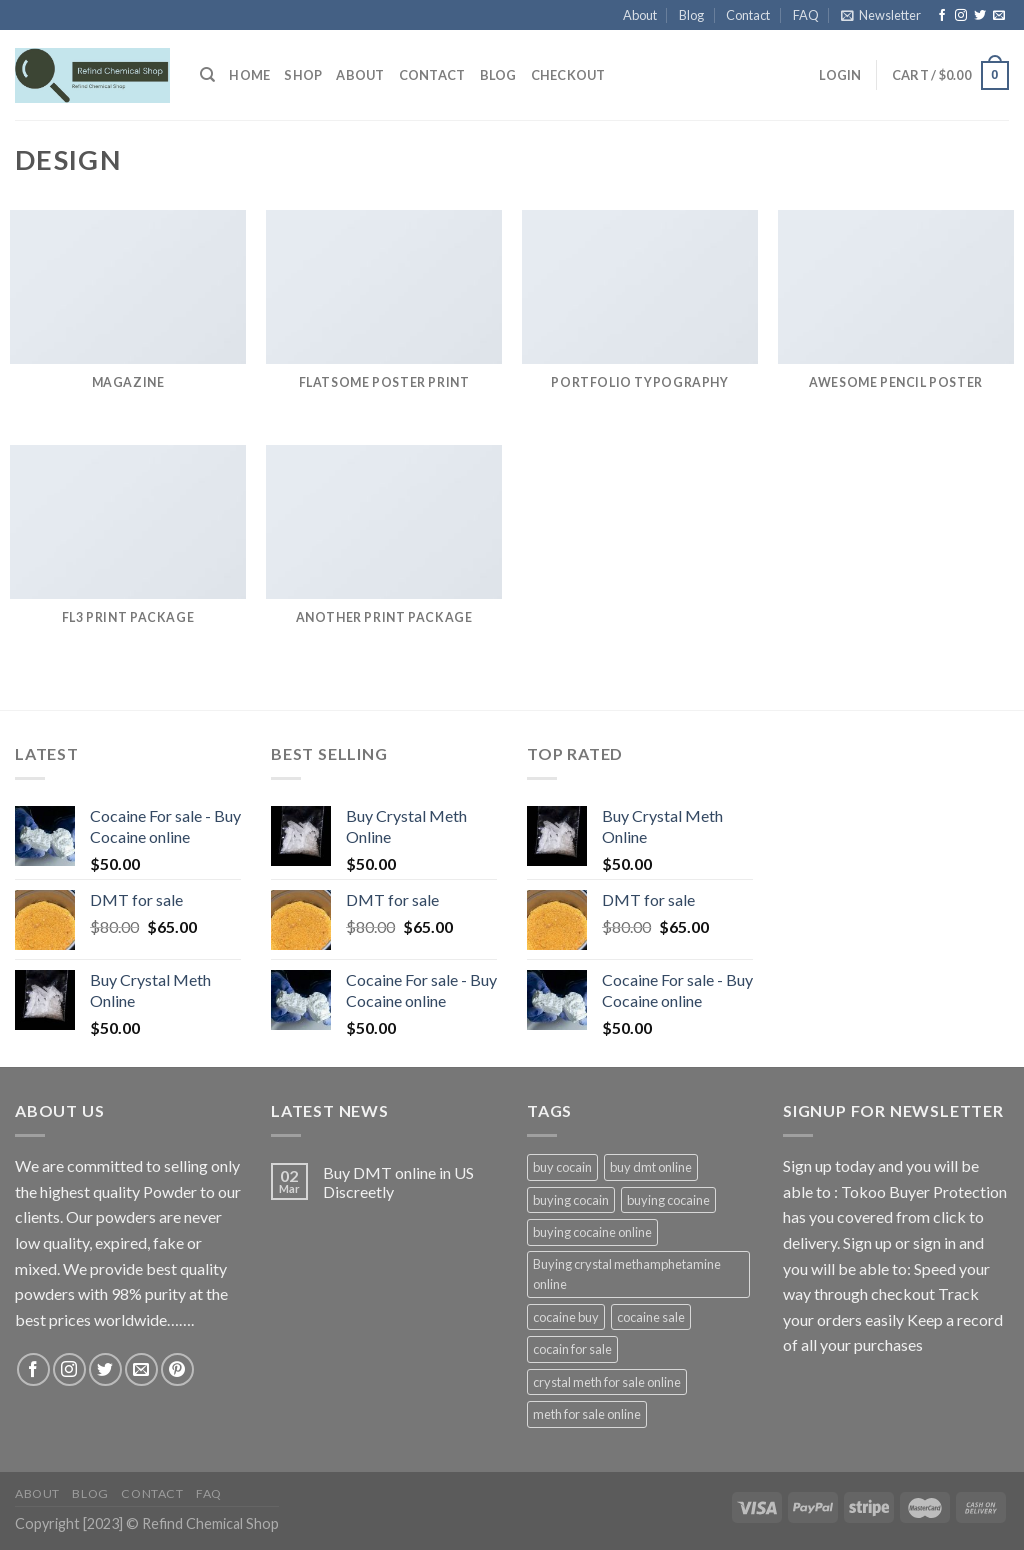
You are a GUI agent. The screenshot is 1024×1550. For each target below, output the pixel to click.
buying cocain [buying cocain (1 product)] (571, 1200)
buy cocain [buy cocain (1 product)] (562, 1167)
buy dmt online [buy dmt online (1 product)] (651, 1167)
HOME (249, 75)
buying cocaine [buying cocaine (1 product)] (668, 1200)
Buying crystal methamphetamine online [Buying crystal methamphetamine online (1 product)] (627, 1274)
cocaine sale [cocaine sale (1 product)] (651, 1317)
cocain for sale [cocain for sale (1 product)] (572, 1349)
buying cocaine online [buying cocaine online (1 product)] (592, 1232)
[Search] (207, 75)
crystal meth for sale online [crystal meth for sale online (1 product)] (607, 1382)
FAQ (806, 15)
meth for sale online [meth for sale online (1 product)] (587, 1414)
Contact (748, 15)
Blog (691, 15)
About (640, 15)
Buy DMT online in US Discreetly (398, 1182)
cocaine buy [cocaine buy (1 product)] (566, 1317)
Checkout (568, 75)
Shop (303, 75)
